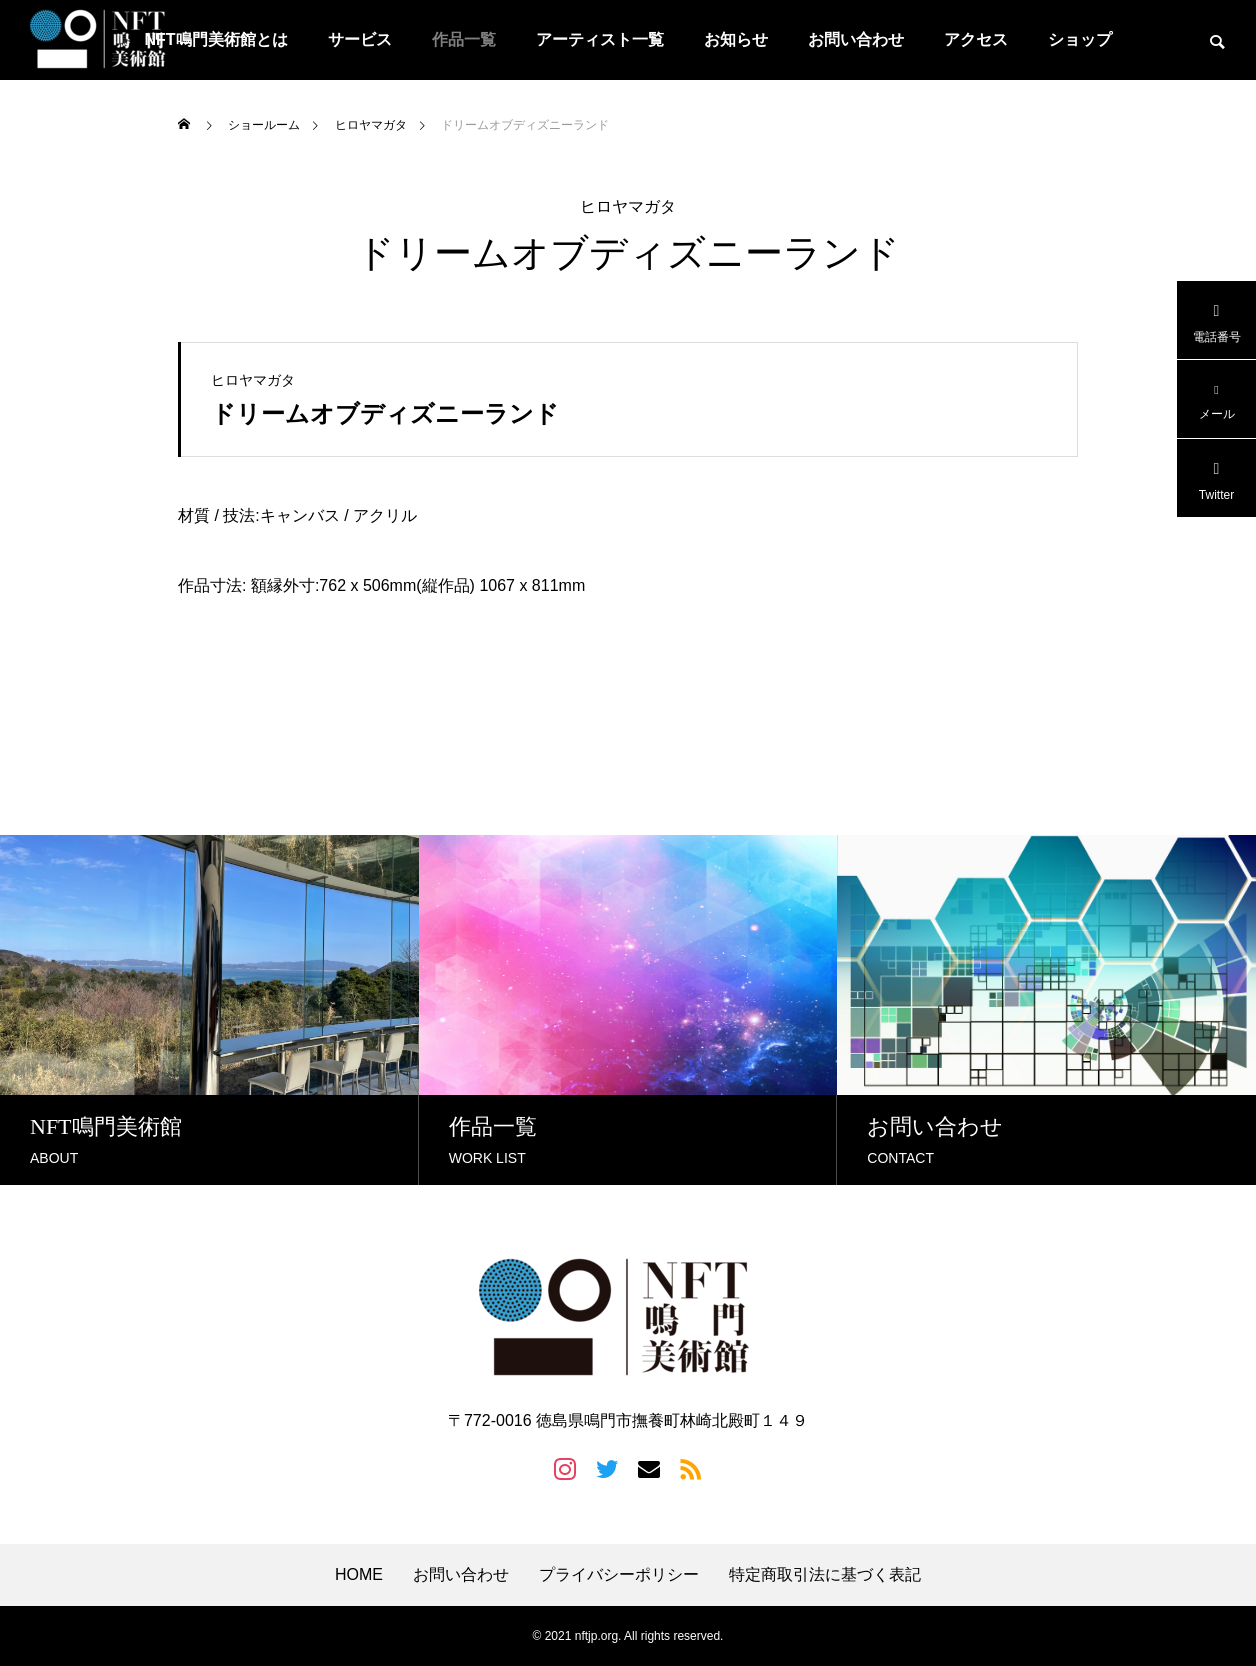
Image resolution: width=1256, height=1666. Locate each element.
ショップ (1080, 39)
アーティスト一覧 (600, 39)
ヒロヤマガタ (628, 207)
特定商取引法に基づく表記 (825, 1575)
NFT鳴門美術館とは (215, 39)
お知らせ (736, 39)
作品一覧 (464, 39)
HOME (359, 1575)
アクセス (976, 39)
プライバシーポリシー (619, 1575)
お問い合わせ (856, 39)
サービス (360, 39)
